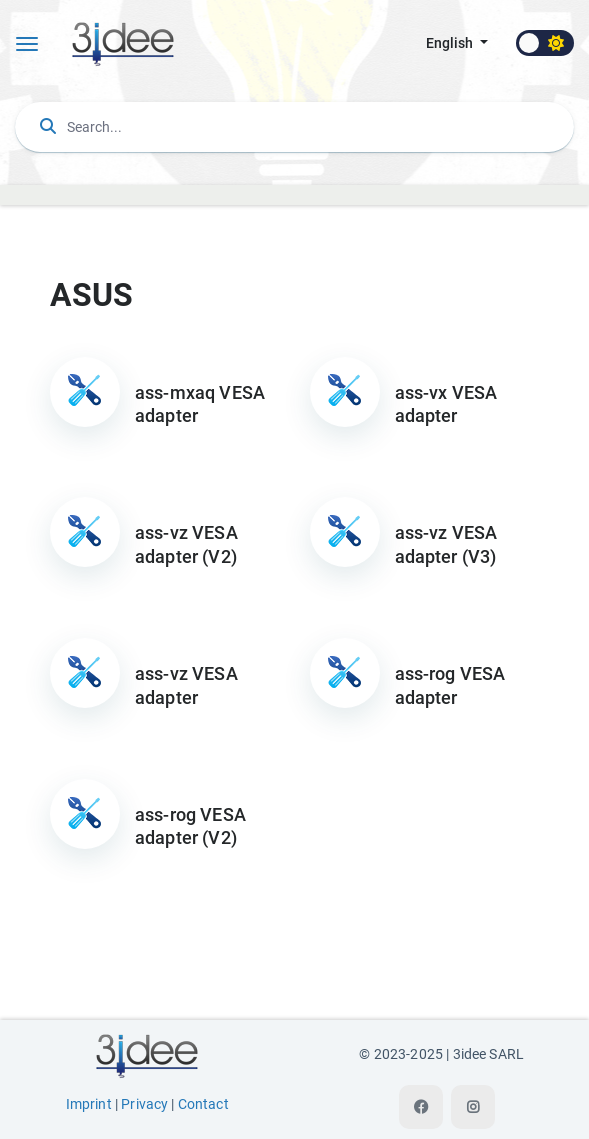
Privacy (144, 1104)
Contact (203, 1104)
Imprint (89, 1104)
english (451, 43)
